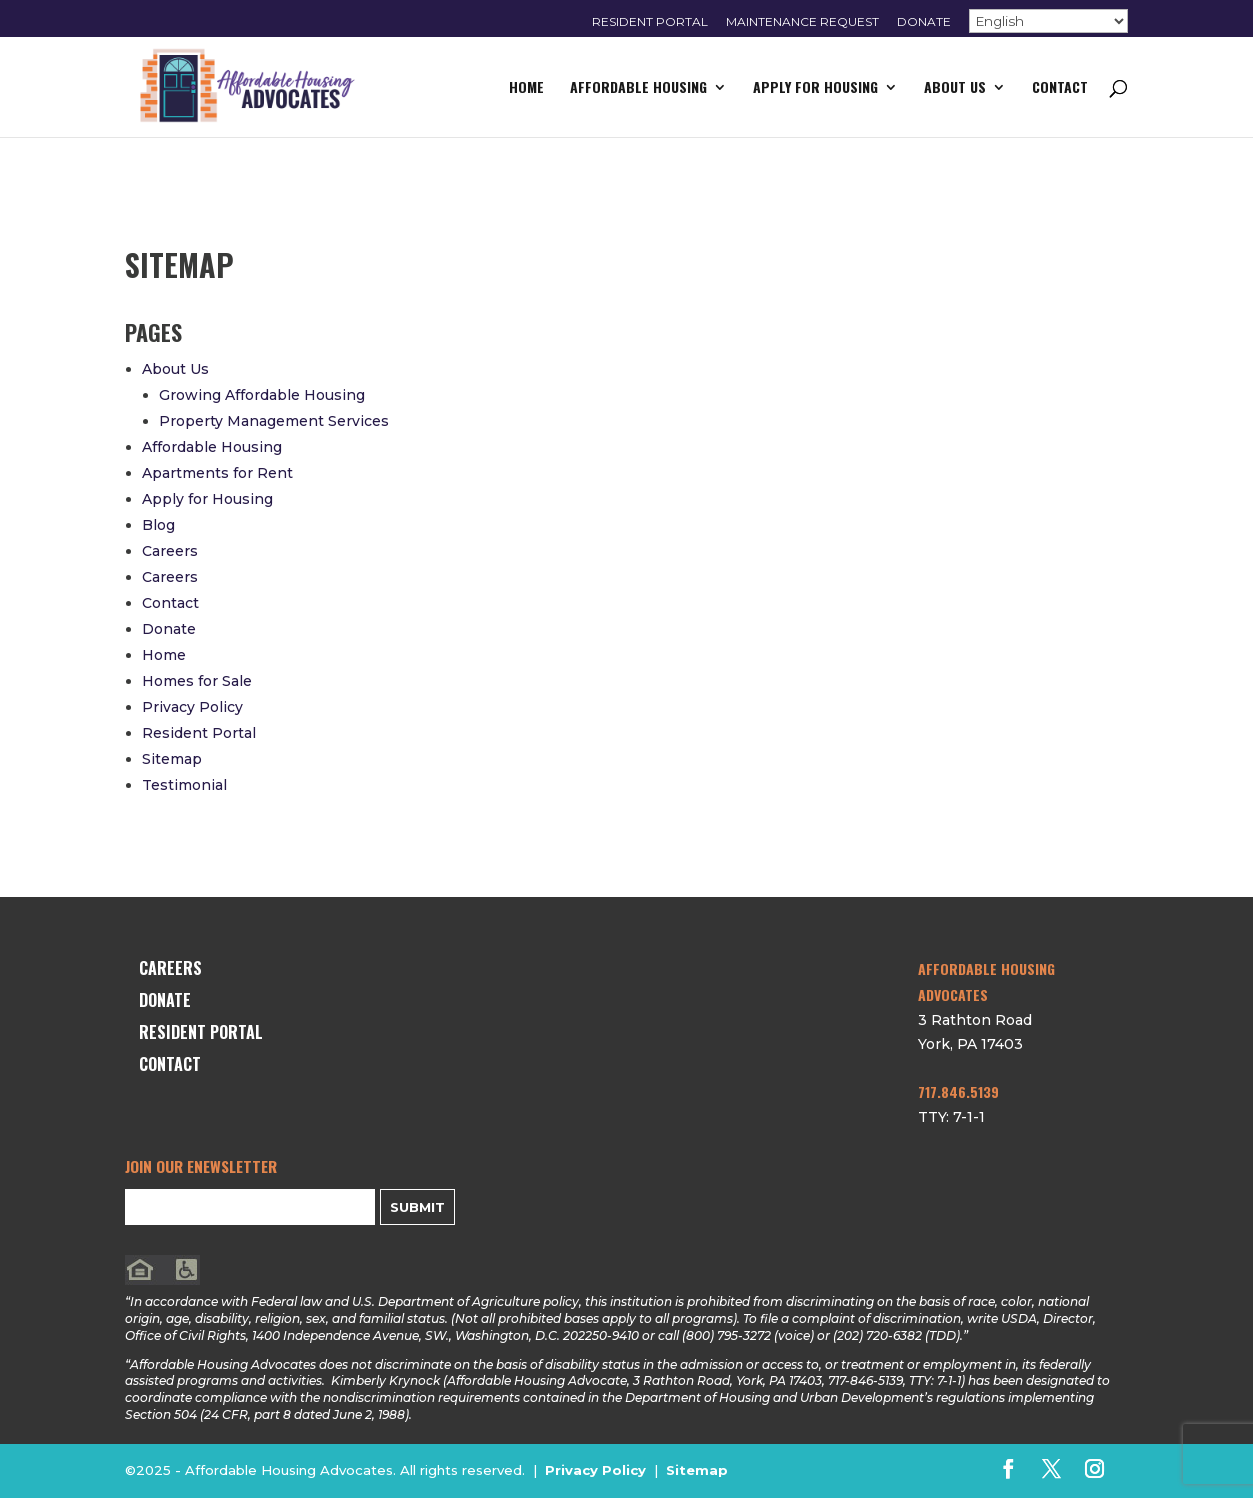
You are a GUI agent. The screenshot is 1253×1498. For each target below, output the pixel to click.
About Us (955, 88)
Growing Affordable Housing (262, 395)
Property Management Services (274, 421)
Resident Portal (650, 22)
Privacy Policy (192, 707)
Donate (924, 22)
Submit (417, 1207)
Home (526, 88)
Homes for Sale (197, 681)
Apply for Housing (815, 88)
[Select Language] (1048, 21)
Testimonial (184, 785)
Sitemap (172, 759)
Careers (170, 551)
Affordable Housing (638, 88)
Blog (158, 525)
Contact (1060, 88)
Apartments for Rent (217, 473)
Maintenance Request (802, 22)
